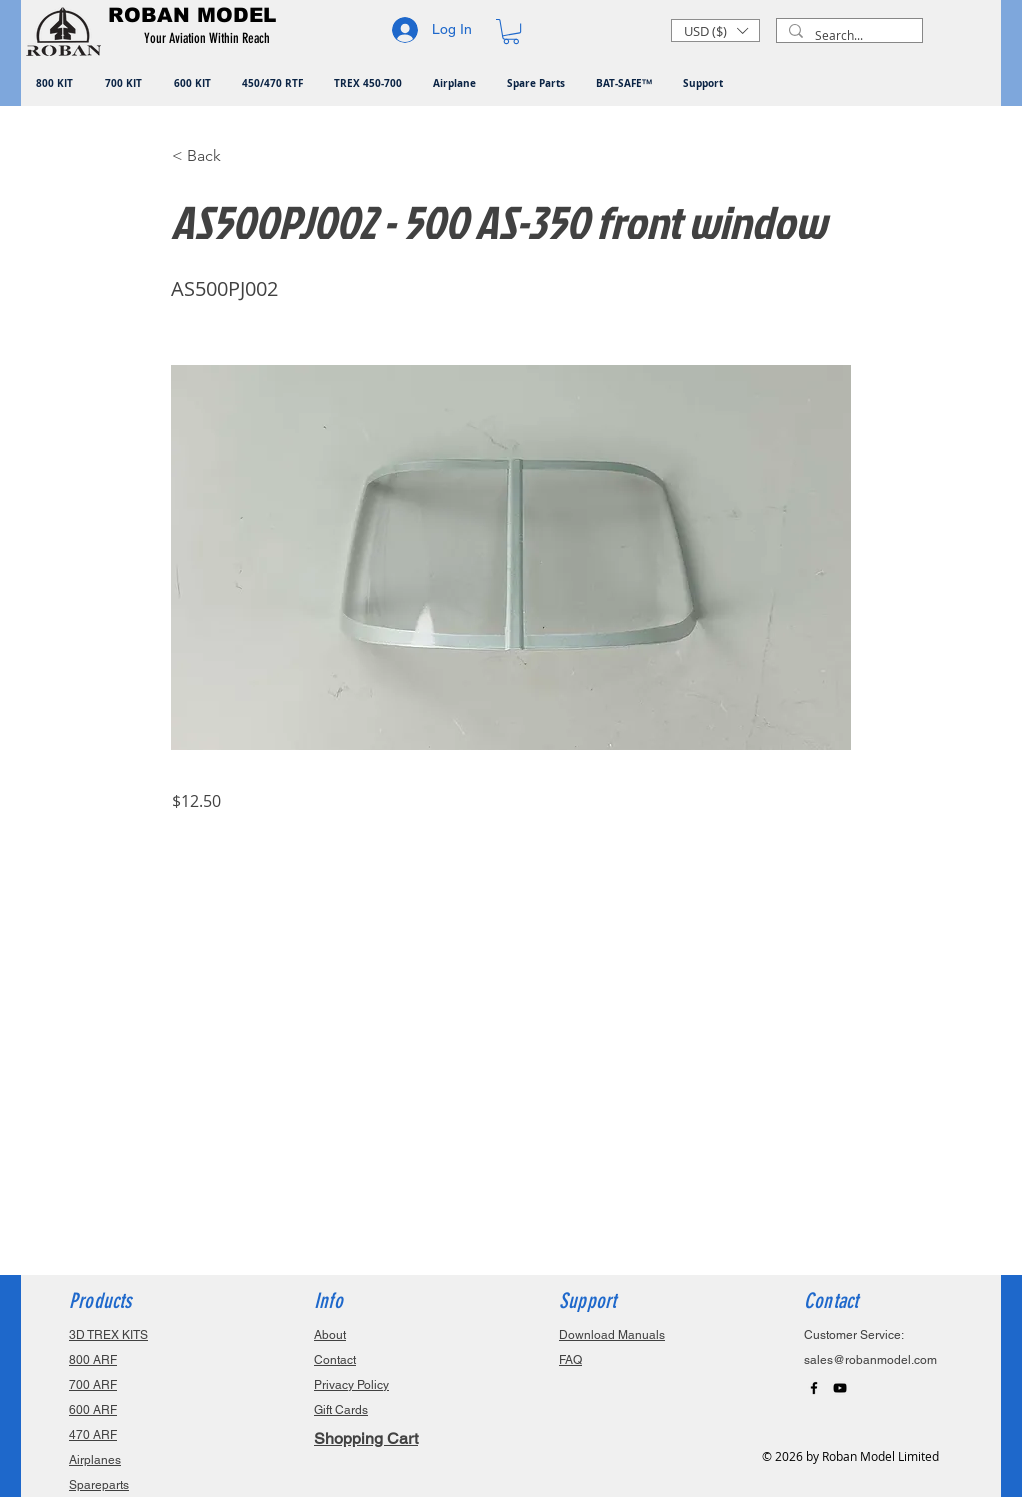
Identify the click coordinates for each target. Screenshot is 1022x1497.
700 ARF (93, 1385)
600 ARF (93, 1410)
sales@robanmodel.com (870, 1360)
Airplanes (95, 1460)
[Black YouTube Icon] (840, 1388)
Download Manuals (612, 1335)
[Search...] (847, 35)
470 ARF (93, 1435)
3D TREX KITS (108, 1335)
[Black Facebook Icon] (814, 1388)
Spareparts (99, 1485)
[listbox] (715, 30)
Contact (335, 1360)
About (330, 1335)
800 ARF (93, 1360)
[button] (210, 39)
